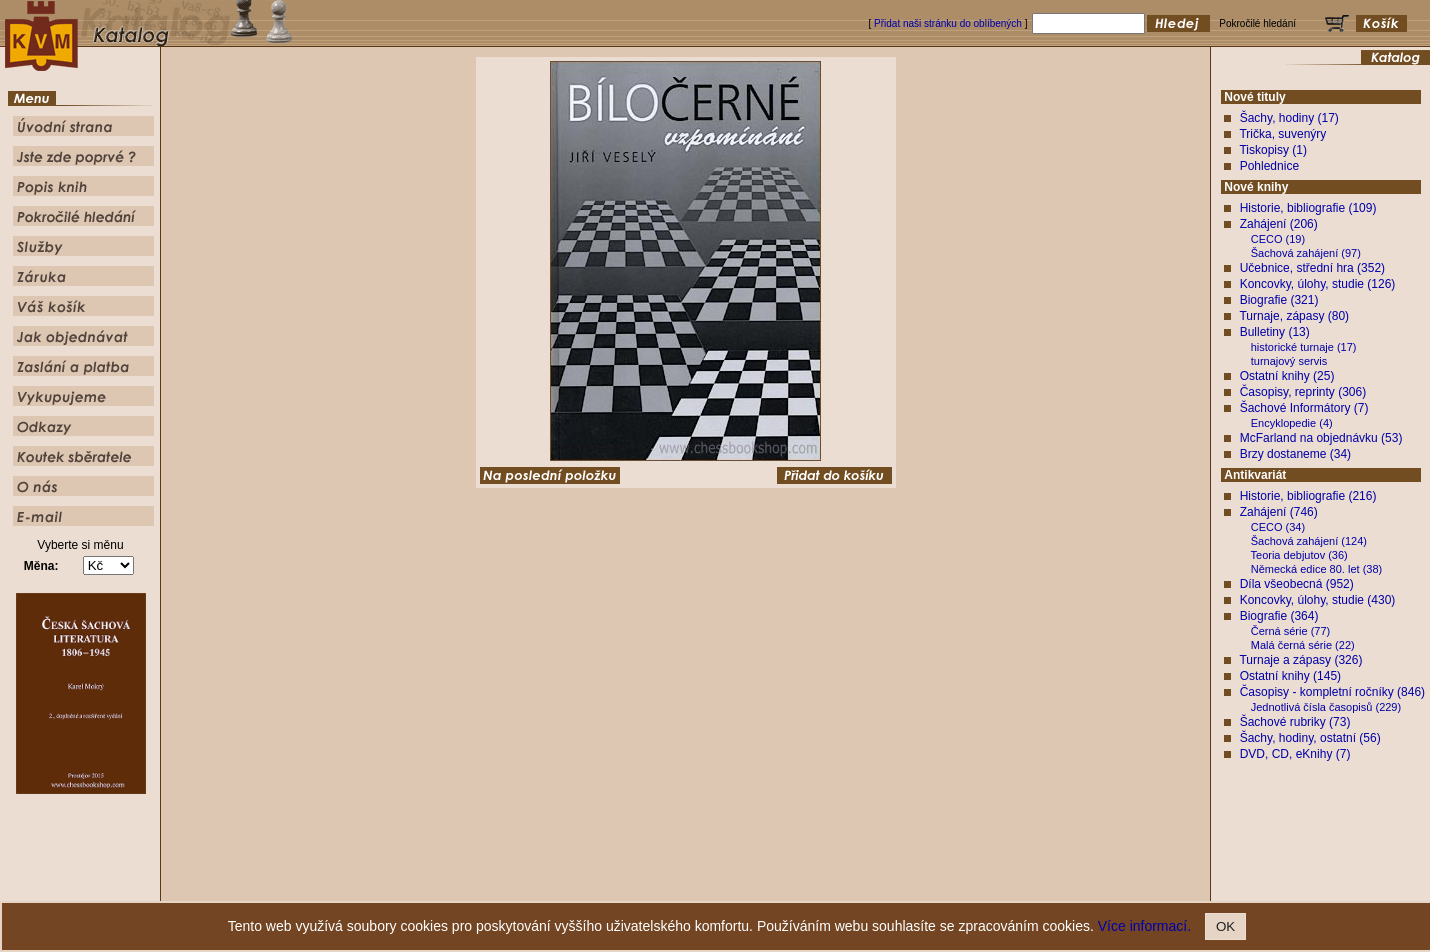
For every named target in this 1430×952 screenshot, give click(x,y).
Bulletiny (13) (1275, 332)
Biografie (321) (1279, 300)
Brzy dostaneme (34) (1295, 454)
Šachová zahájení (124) (1309, 541)
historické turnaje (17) (1304, 347)
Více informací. (1144, 926)
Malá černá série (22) (1303, 645)
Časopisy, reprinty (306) (1303, 392)
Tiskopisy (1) (1273, 150)
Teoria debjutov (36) (1299, 555)
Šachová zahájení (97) (1306, 253)
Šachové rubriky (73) (1295, 722)
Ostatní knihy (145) (1290, 676)
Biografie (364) (1279, 616)
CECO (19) (1278, 239)
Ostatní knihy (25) (1287, 376)
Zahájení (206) (1279, 224)
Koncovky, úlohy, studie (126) (1318, 284)
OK (1225, 926)
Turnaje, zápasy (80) (1294, 316)
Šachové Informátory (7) (1304, 408)
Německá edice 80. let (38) (1316, 569)
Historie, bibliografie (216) (1308, 496)
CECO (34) (1278, 527)
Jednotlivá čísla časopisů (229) (1326, 707)
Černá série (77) (1290, 631)
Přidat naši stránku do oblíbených (948, 23)
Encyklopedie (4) (1292, 423)
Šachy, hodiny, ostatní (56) (1310, 738)
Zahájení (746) (1279, 512)
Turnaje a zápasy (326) (1300, 660)
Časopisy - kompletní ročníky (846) (1332, 692)
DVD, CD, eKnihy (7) (1295, 754)
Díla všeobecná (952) (1297, 584)
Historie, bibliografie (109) (1308, 208)
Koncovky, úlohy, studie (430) (1318, 600)
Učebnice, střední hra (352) (1312, 268)
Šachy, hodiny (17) (1289, 118)
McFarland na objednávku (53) (1321, 438)
